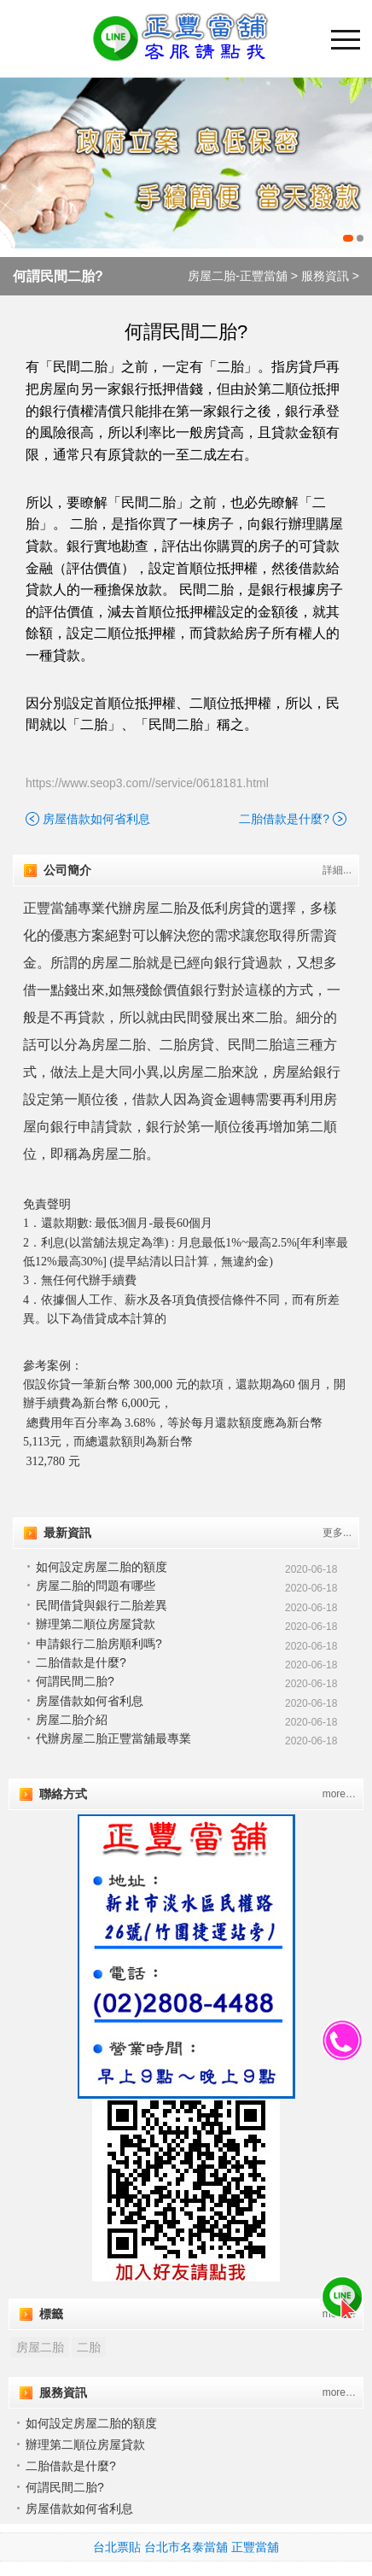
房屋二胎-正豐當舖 (238, 276)
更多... (337, 1533)
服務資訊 (325, 276)
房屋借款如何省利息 (96, 819)
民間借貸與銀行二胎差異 (101, 1605)
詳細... (337, 870)
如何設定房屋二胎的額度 (101, 1567)
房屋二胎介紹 (72, 1719)
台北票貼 (117, 2547)
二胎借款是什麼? (284, 819)
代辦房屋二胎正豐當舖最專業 (113, 1738)
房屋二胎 (40, 2347)
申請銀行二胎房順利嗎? (99, 1643)
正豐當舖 (255, 2547)
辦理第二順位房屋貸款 (95, 1624)
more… (339, 1794)
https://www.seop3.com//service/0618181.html (147, 783)
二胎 (89, 2347)
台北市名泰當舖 (186, 2547)
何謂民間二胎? (58, 276)
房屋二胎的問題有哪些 (95, 1585)
